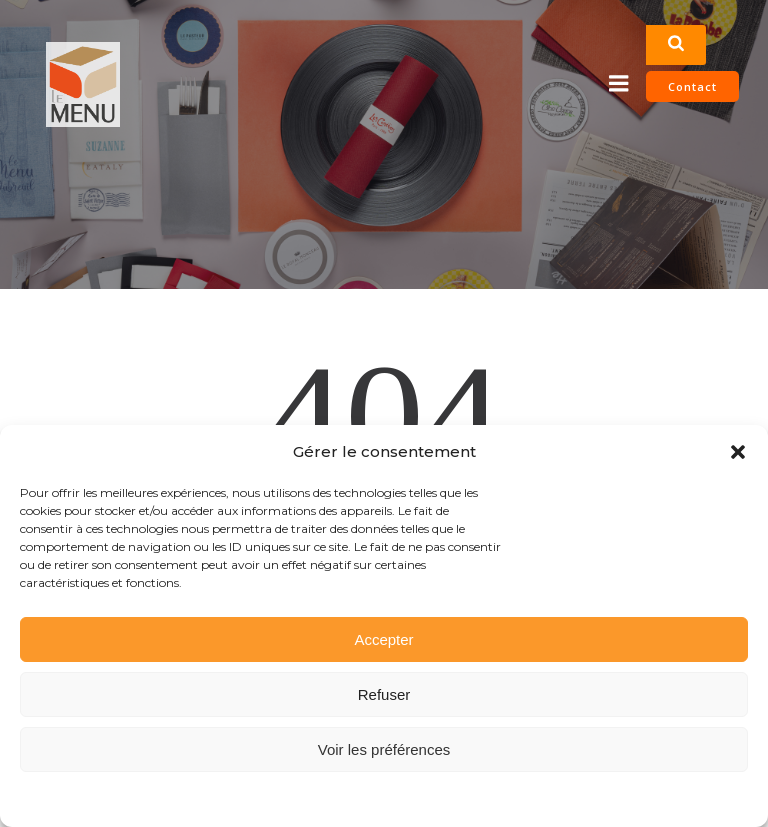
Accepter (383, 639)
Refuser (384, 694)
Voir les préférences (384, 749)
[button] (738, 452)
